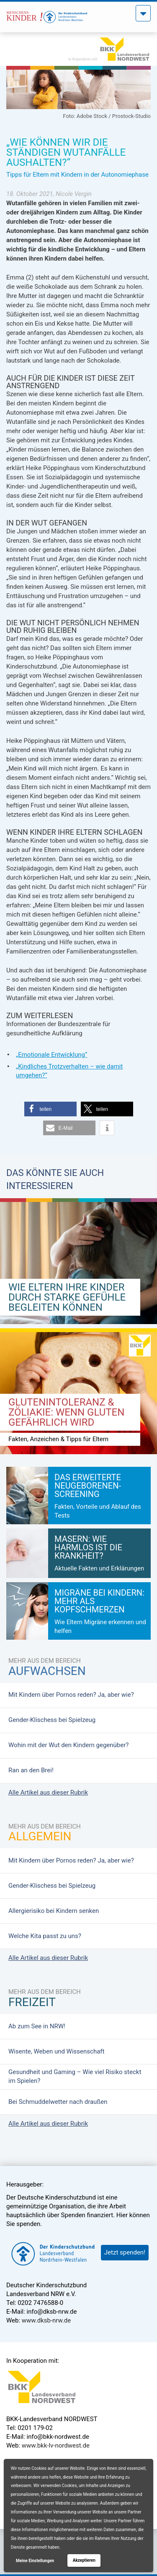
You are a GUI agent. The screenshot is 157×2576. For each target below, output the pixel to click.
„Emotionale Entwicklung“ (51, 1054)
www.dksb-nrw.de (46, 2320)
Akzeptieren (84, 2560)
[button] (50, 1109)
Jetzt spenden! (124, 2252)
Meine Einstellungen (35, 2560)
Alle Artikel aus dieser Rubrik (48, 1792)
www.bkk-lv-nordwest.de (56, 2445)
